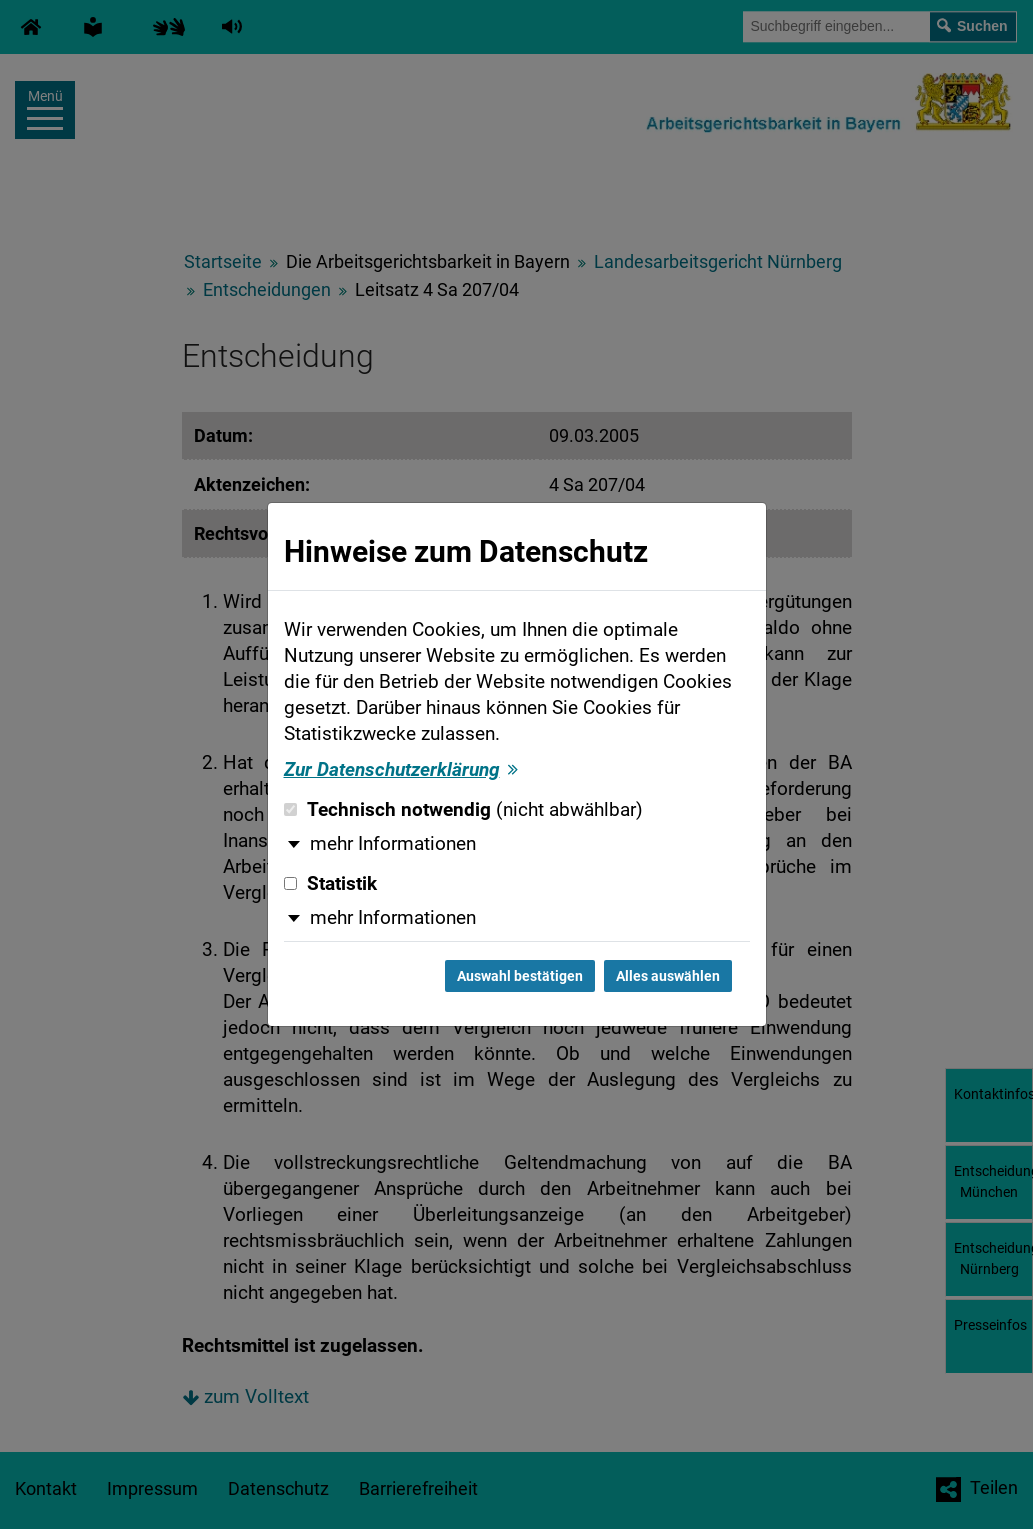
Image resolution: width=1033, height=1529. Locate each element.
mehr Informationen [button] (393, 844)
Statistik (330, 884)
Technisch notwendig (463, 810)
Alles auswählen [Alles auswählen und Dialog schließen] (668, 976)
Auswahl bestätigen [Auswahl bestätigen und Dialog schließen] (520, 976)
